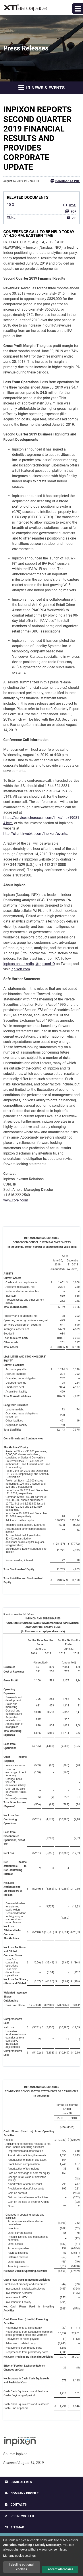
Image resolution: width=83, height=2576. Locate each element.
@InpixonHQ (45, 964)
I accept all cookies (59, 2569)
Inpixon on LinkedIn (18, 964)
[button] (77, 8)
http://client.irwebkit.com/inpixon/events (35, 834)
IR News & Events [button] (41, 87)
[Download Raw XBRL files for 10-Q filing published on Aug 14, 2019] (41, 218)
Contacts (15, 2504)
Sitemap (14, 2527)
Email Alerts (18, 2482)
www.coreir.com (15, 1200)
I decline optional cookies (21, 2567)
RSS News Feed (19, 2516)
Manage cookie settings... (20, 2555)
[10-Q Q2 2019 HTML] (41, 205)
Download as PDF (65, 181)
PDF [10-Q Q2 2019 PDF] (70, 211)
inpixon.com (20, 969)
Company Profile (21, 2493)
